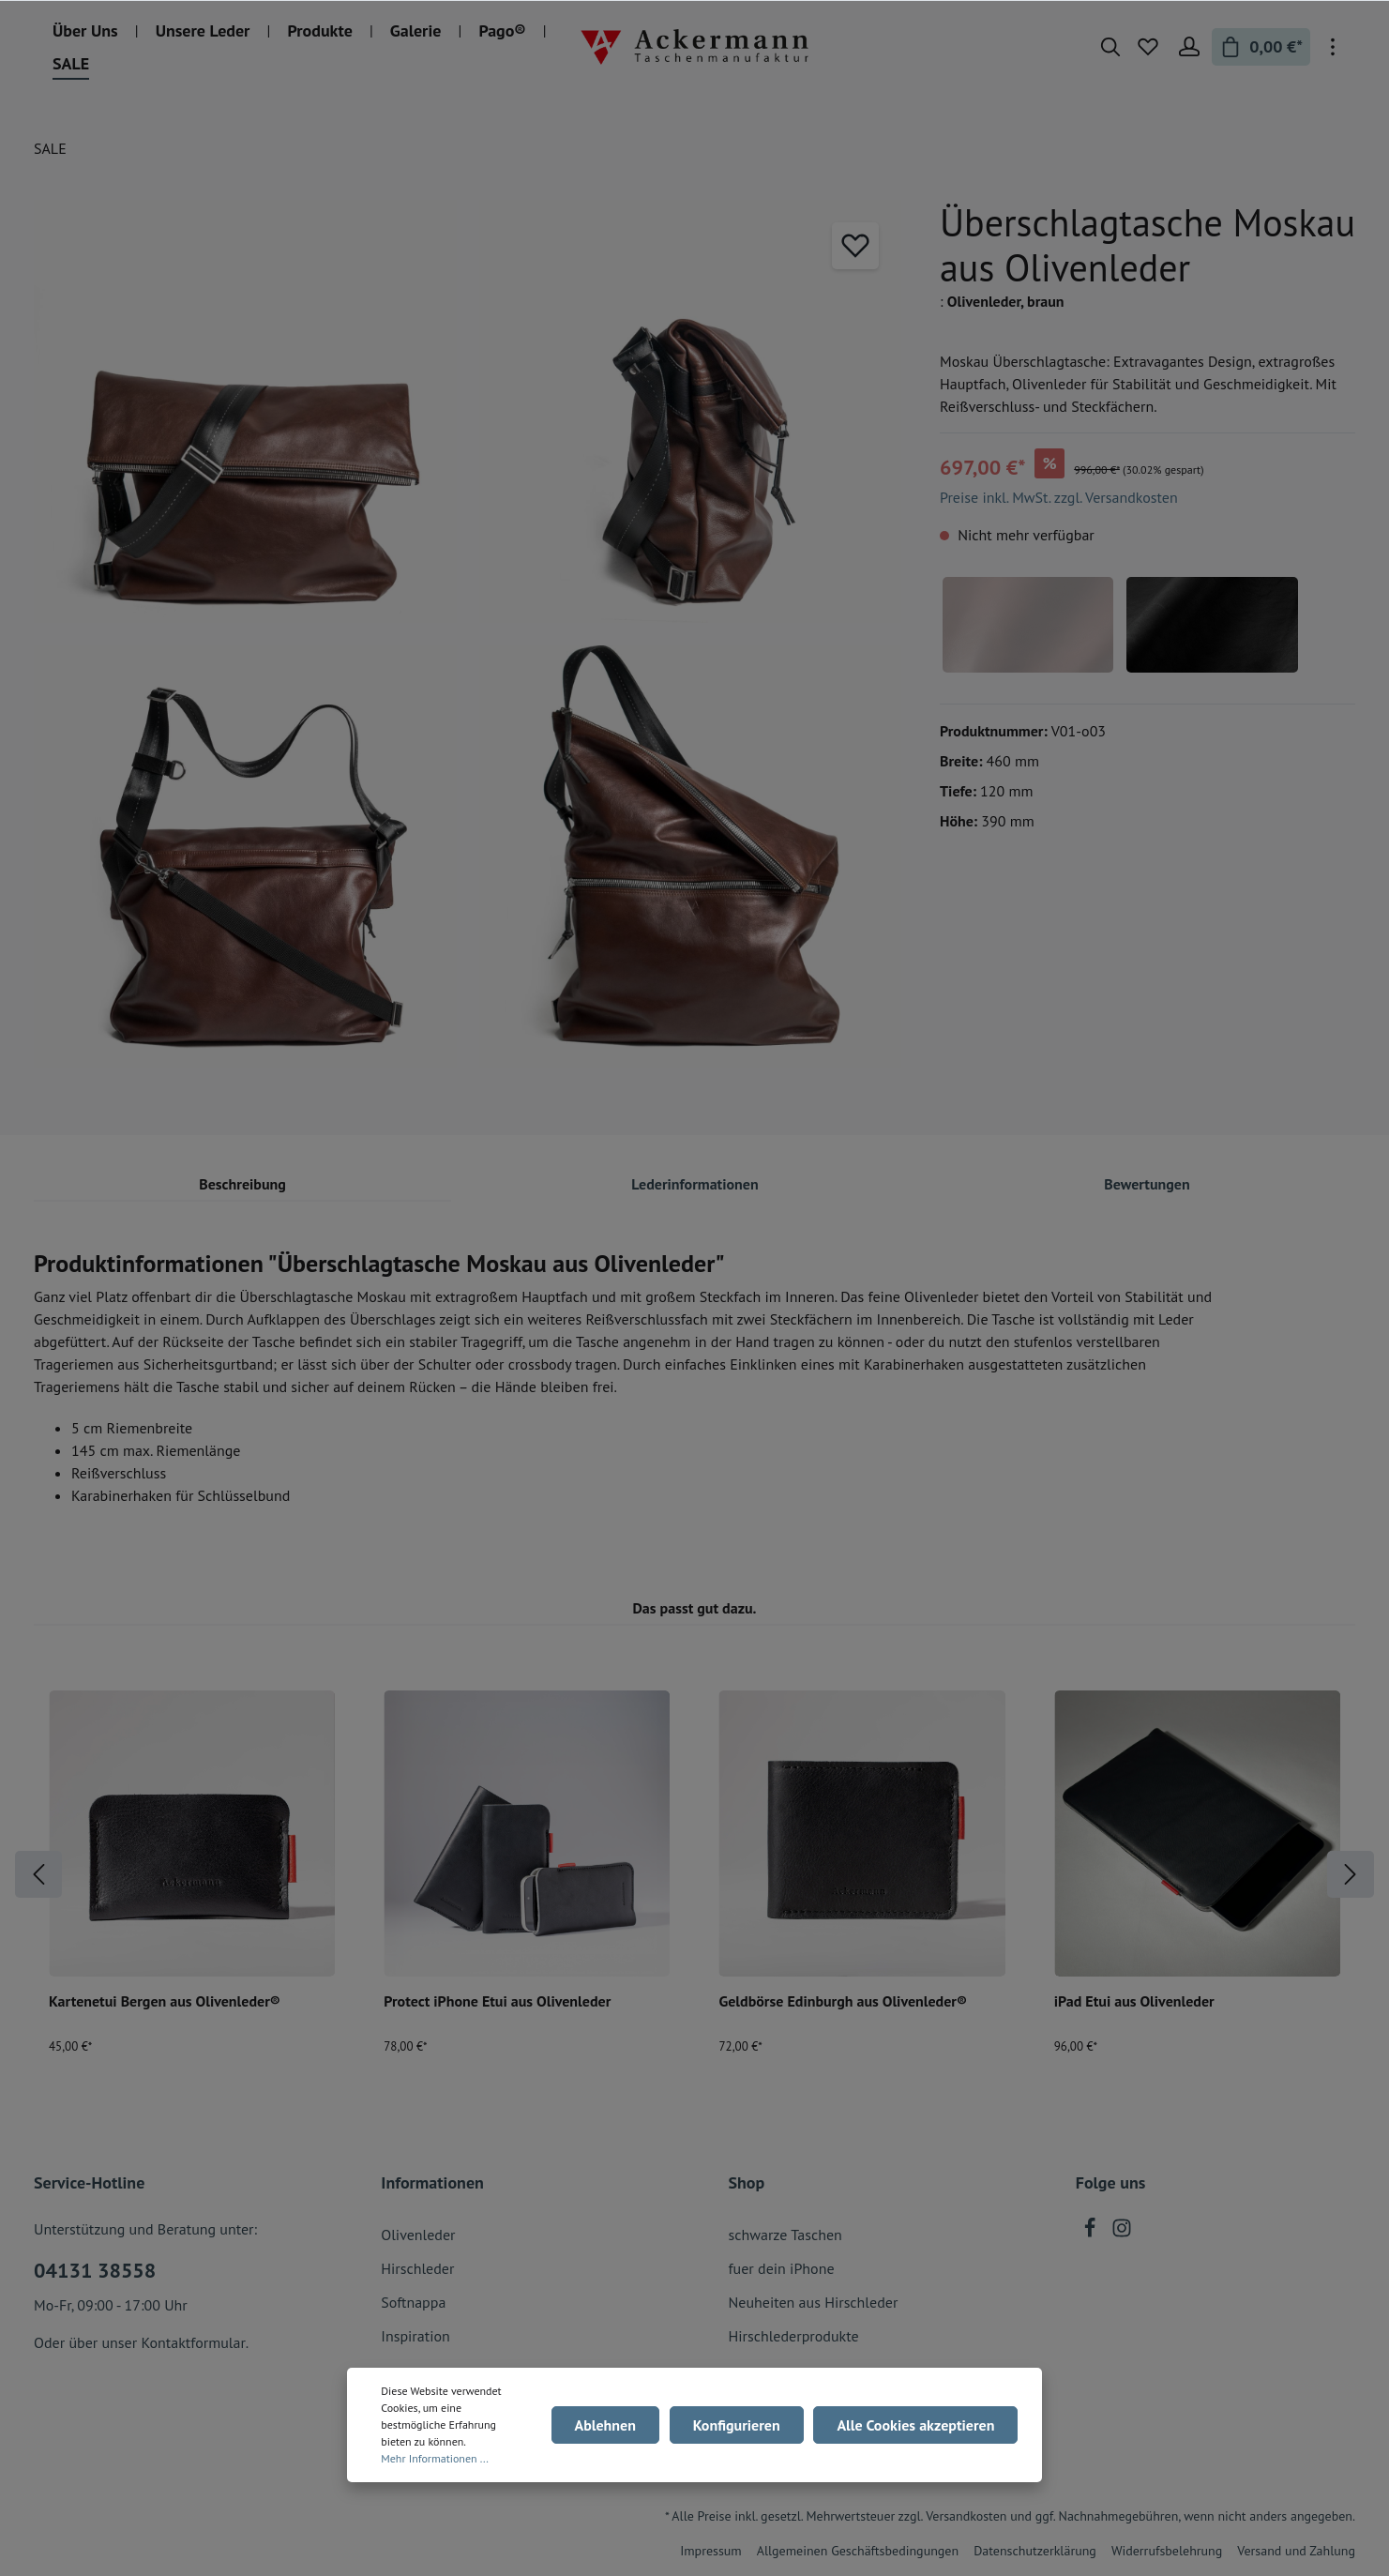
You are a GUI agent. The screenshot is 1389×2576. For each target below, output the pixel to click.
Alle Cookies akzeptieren (917, 2425)
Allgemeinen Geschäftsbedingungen (858, 2550)
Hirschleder (417, 2268)
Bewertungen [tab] (1146, 1183)
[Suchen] (1110, 47)
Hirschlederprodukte (794, 2335)
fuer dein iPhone (782, 2268)
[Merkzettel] (1148, 47)
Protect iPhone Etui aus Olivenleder (497, 2001)
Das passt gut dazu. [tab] (694, 1608)
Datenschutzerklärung (1035, 2550)
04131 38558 (95, 2270)
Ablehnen (611, 2425)
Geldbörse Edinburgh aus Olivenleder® (843, 2001)
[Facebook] (1091, 2232)
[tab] (242, 1183)
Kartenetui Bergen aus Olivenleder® (164, 2001)
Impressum (711, 2550)
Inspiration (415, 2335)
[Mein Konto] (1189, 47)
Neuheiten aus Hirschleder (813, 2302)
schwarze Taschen (785, 2234)
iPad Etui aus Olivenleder (1134, 2001)
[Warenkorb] (1261, 47)
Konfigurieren (740, 2425)
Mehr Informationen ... (435, 2458)
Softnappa (413, 2302)
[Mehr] (1332, 47)
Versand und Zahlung (1296, 2550)
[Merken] (855, 245)
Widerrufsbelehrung (1166, 2550)
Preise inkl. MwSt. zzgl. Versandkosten (1059, 497)
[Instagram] (1121, 2232)
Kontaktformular (193, 2342)
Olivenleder (418, 2234)
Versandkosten (966, 2516)
